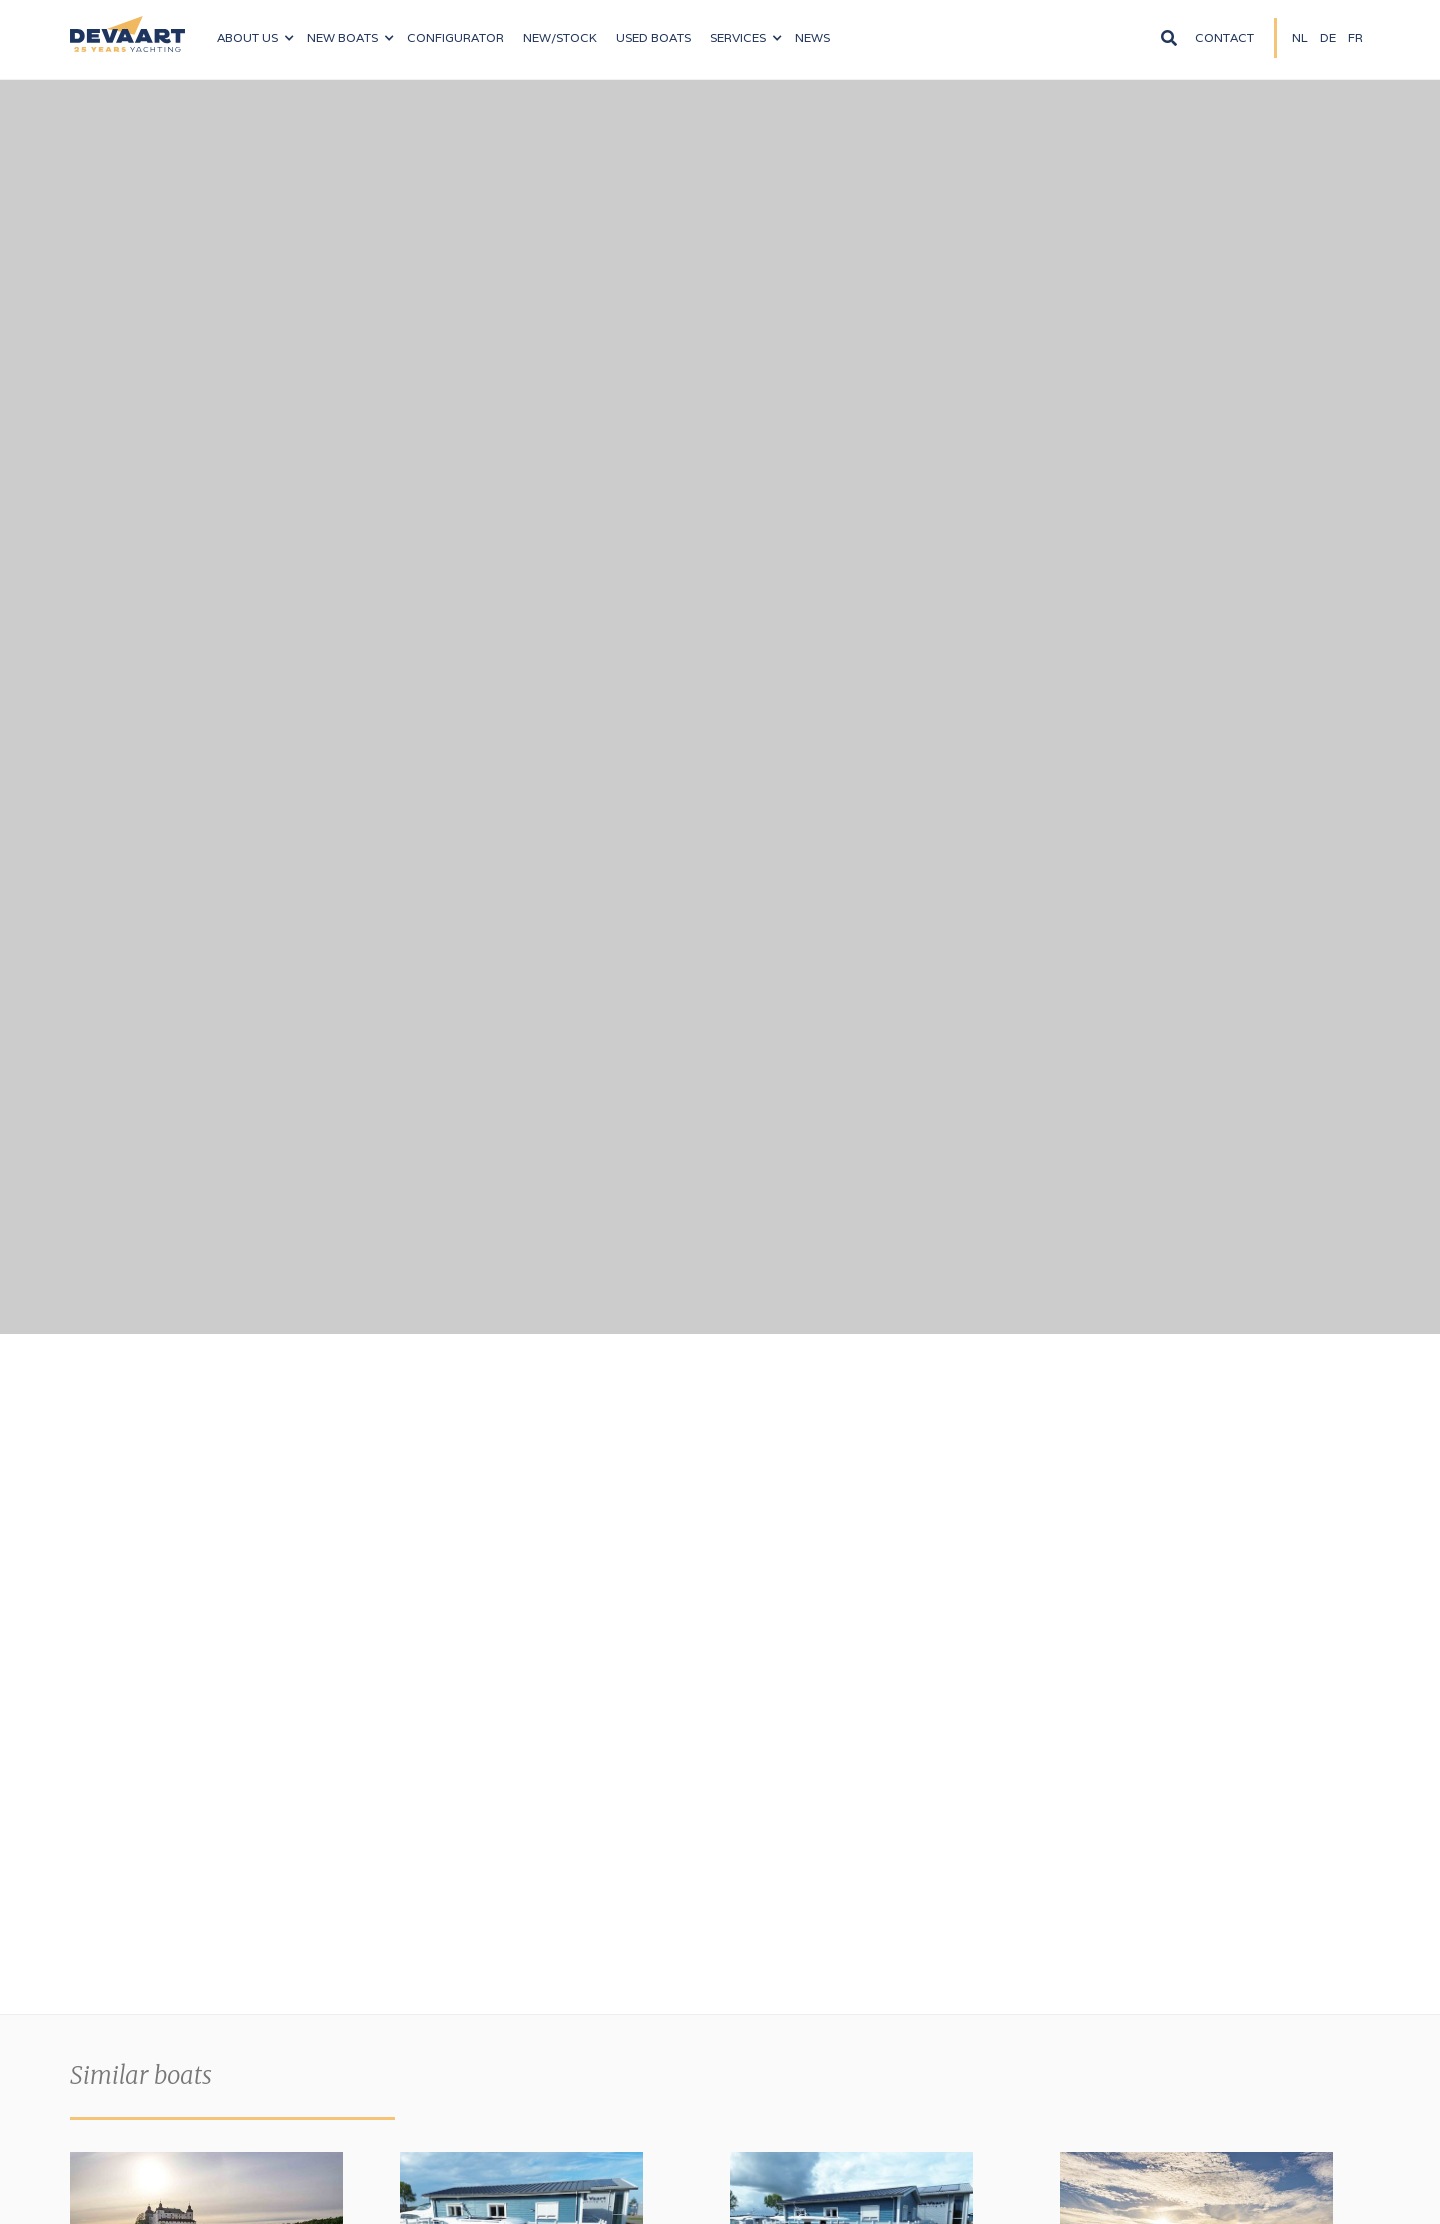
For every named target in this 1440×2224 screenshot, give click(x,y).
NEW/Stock (560, 37)
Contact (1224, 37)
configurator (455, 37)
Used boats (653, 37)
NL (1300, 37)
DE (1328, 37)
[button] (255, 38)
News (812, 37)
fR (1355, 37)
